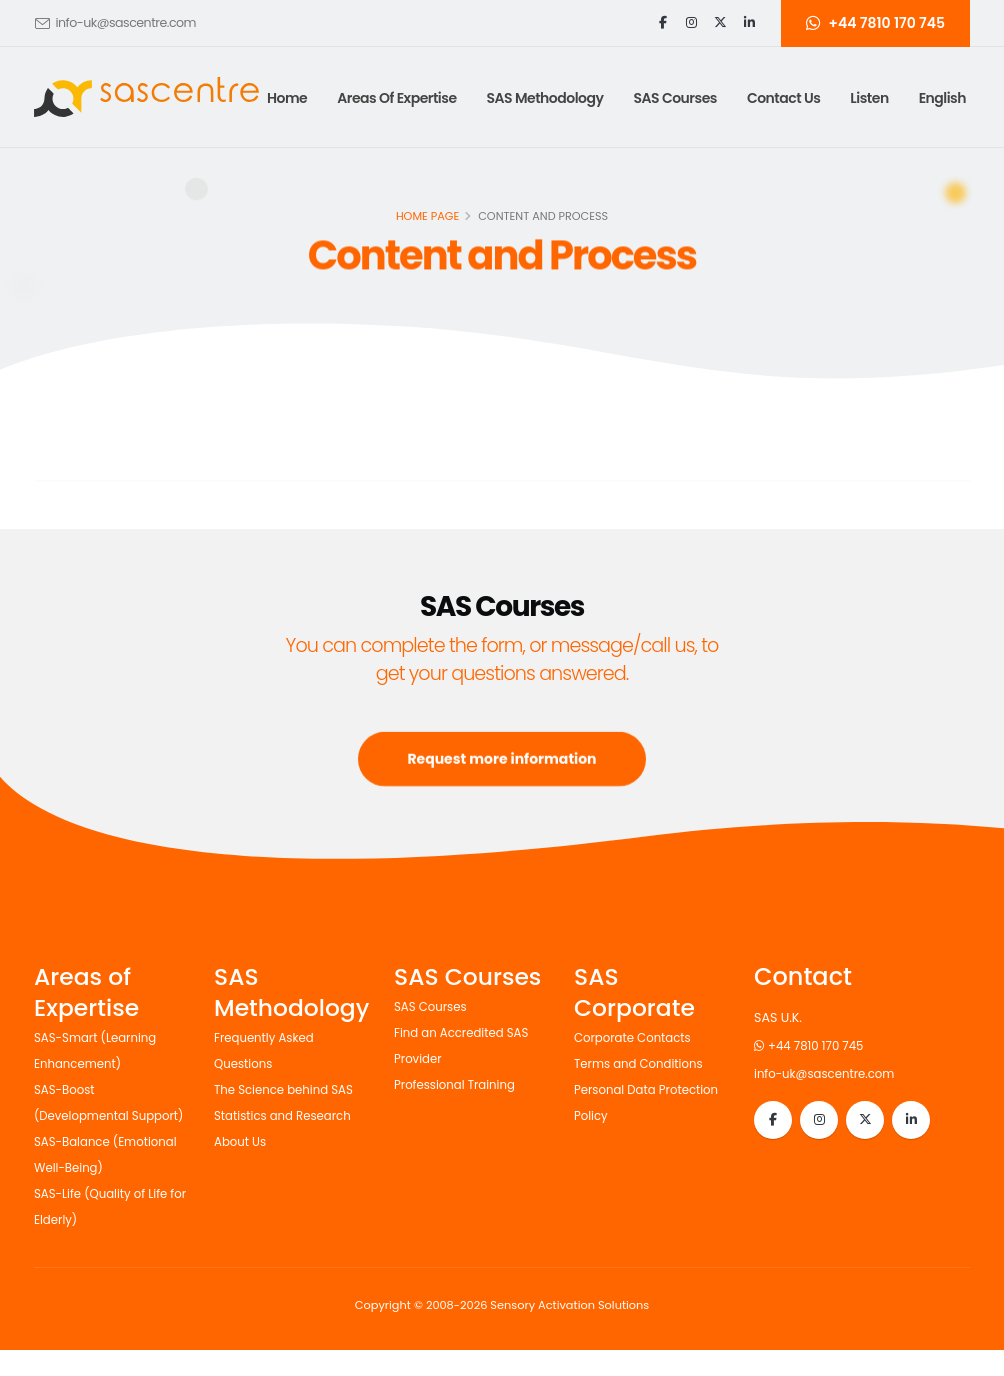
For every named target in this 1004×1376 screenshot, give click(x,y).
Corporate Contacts (637, 1037)
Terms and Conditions (643, 1063)
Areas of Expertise (396, 98)
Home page (427, 218)
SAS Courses (433, 1006)
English (942, 98)
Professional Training (459, 1084)
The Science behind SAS (289, 1089)
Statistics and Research (287, 1115)
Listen (869, 98)
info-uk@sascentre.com (125, 22)
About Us (242, 1141)
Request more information (501, 779)
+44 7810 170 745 (813, 1045)
